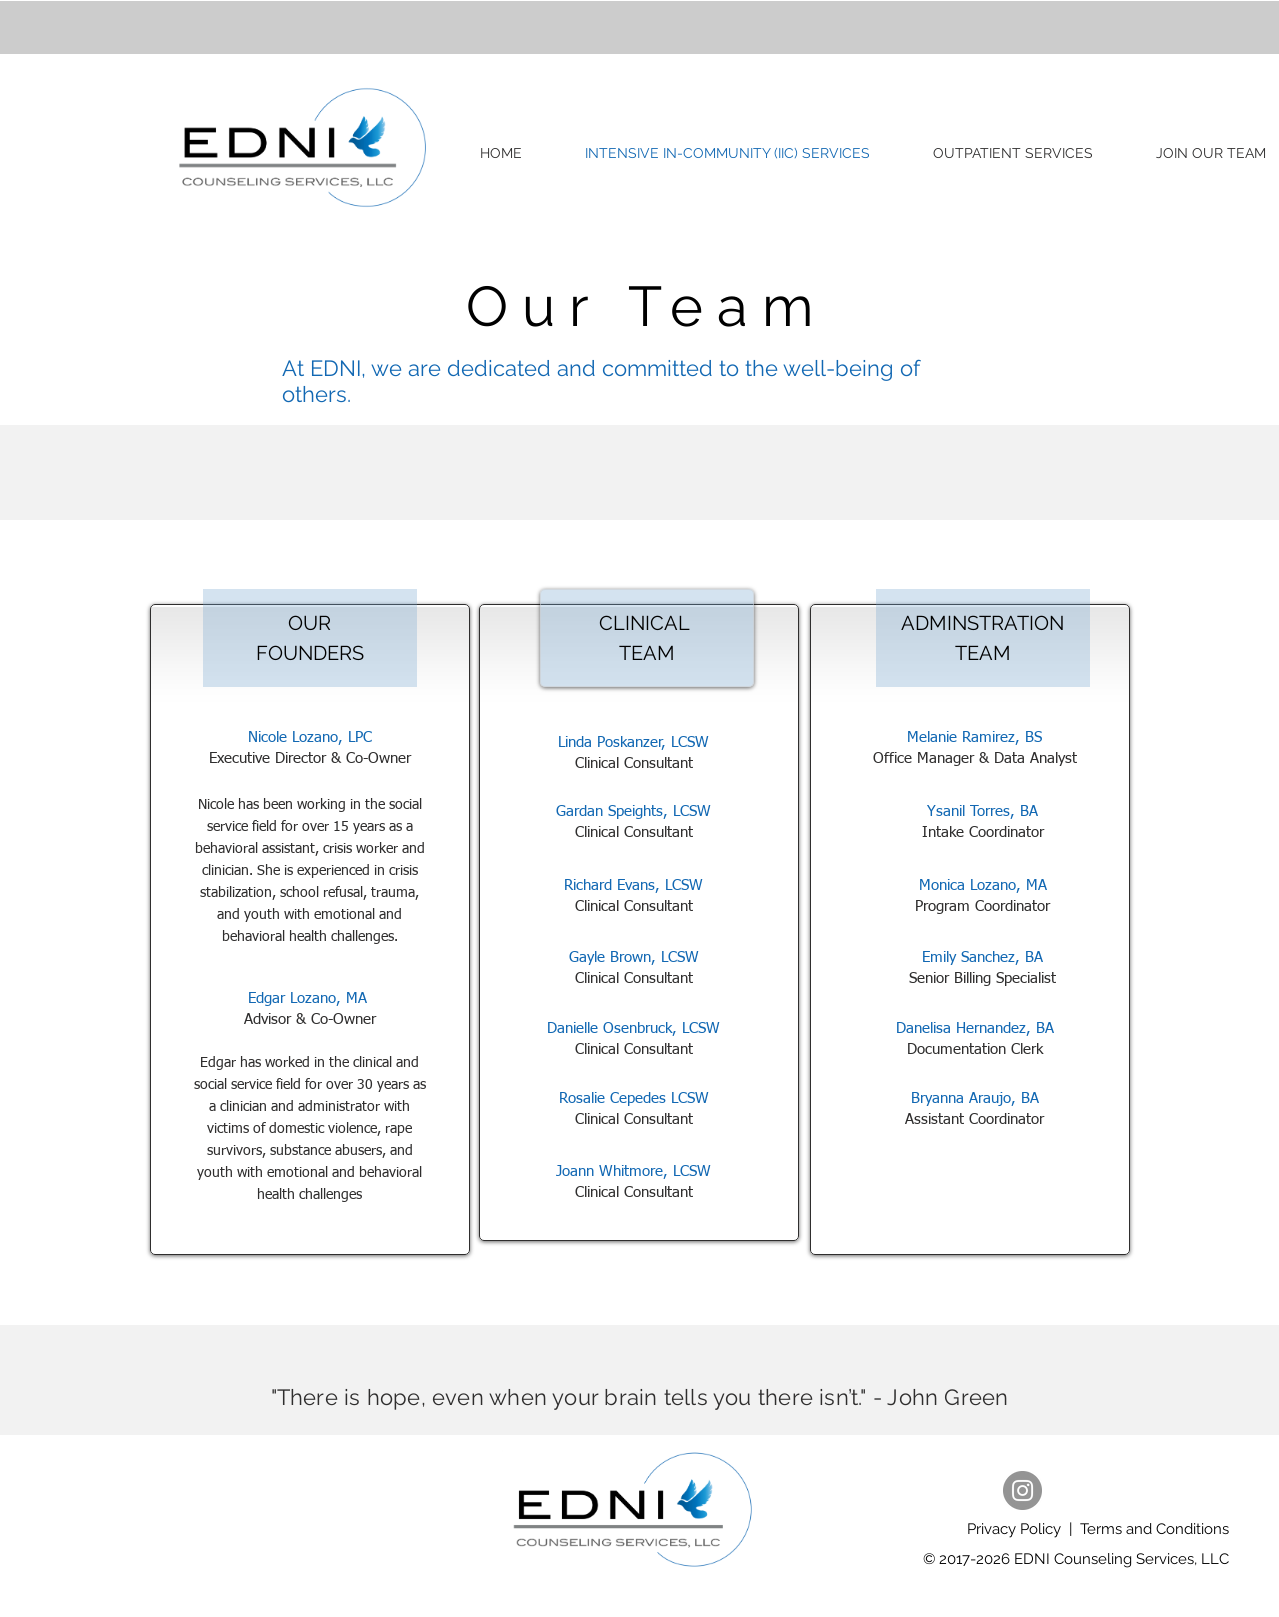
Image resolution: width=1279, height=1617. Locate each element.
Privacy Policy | (1023, 1529)
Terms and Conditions (1154, 1529)
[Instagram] (1022, 1490)
